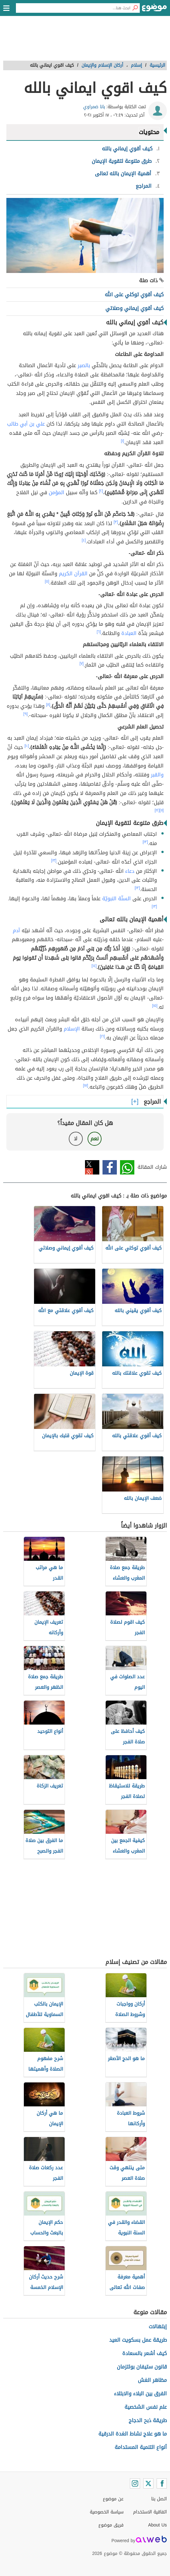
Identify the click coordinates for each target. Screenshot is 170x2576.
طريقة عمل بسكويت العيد (138, 2340)
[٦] (99, 631)
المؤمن (56, 492)
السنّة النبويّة (116, 898)
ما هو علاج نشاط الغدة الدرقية (132, 2434)
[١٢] (157, 810)
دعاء (129, 871)
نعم (94, 1139)
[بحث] (135, 8)
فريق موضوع (111, 2525)
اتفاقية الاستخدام (150, 2512)
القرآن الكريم (73, 573)
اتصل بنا (159, 2499)
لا (75, 1139)
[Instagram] (135, 2483)
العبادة (129, 633)
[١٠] (27, 745)
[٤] (84, 540)
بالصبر (84, 365)
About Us (157, 2525)
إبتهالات (158, 2326)
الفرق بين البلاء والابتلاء (140, 2393)
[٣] (116, 521)
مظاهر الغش (152, 2380)
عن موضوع (113, 2499)
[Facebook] (162, 2483)
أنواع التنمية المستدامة (141, 2447)
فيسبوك (110, 1167)
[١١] (161, 810)
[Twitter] (148, 2483)
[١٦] (102, 1036)
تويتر (92, 1167)
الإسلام (72, 1029)
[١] (122, 440)
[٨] (48, 704)
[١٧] (85, 1085)
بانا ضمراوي (94, 106)
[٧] (82, 663)
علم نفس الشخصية (145, 2407)
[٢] (101, 491)
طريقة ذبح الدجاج (148, 2420)
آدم (16, 930)
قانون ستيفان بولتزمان (142, 2367)
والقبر (157, 775)
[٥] (47, 581)
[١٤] (94, 965)
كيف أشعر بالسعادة (144, 2353)
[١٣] (145, 841)
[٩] (25, 713)
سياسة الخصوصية (107, 2512)
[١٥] (155, 1005)
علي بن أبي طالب (26, 424)
